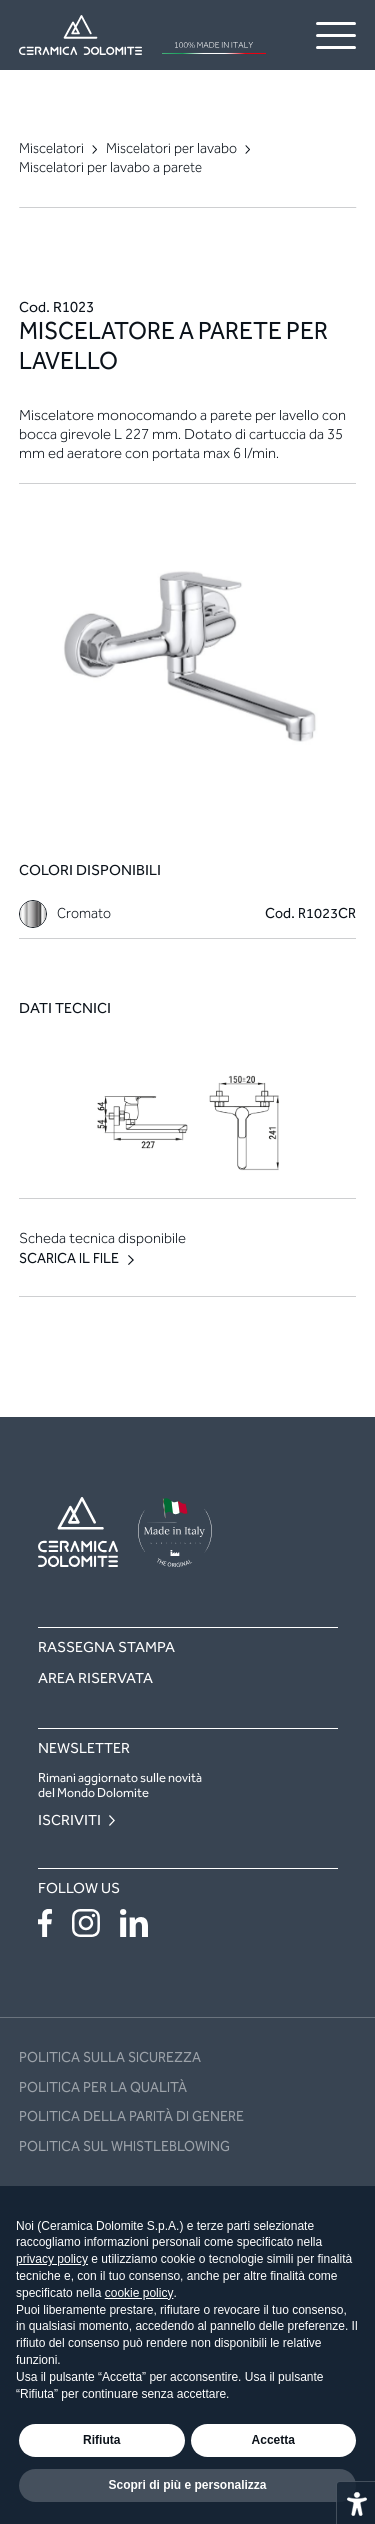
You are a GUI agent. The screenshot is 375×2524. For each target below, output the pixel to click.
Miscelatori (51, 148)
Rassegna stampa (106, 1647)
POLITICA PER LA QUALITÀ (103, 2087)
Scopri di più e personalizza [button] (187, 2485)
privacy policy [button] (52, 2259)
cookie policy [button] (139, 2293)
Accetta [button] (273, 2440)
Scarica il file (69, 1259)
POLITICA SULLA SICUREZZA (110, 2057)
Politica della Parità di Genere (131, 2116)
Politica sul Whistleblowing (124, 2146)
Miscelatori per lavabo (171, 148)
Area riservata (95, 1678)
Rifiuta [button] (101, 2440)
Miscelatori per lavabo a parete (110, 167)
